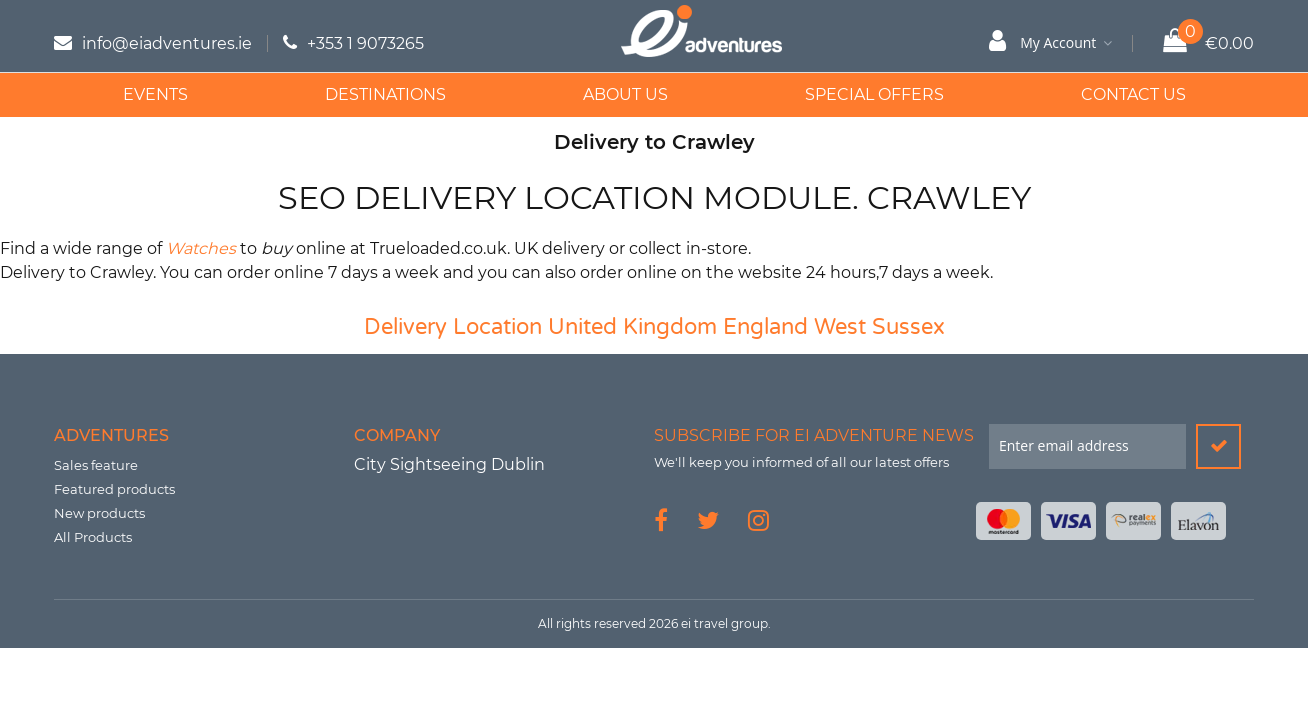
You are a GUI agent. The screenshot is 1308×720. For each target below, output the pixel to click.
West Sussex (879, 327)
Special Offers (874, 94)
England (765, 327)
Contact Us (1133, 94)
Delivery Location (453, 327)
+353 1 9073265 (365, 43)
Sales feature (96, 465)
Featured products (114, 489)
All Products (93, 537)
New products (99, 513)
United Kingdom (632, 327)
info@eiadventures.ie (167, 43)
